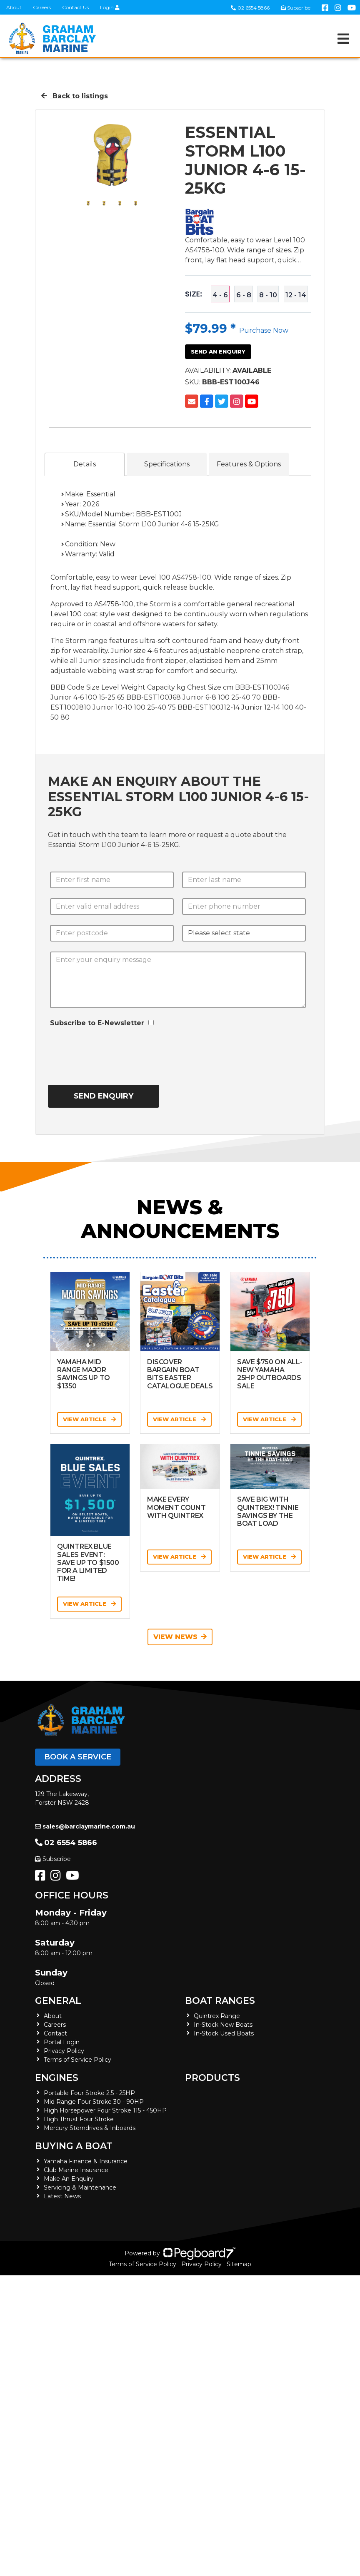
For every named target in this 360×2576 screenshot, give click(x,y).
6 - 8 (243, 295)
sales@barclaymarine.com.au (85, 1826)
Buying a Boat (73, 2146)
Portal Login (62, 2042)
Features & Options (249, 464)
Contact (55, 2033)
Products (212, 2077)
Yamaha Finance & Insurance (86, 2161)
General (58, 2000)
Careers (42, 7)
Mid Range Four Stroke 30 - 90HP (94, 2101)
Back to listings (74, 96)
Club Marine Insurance (76, 2170)
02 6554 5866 (250, 8)
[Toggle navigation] (343, 38)
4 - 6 (220, 295)
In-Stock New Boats (223, 2024)
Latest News (62, 2196)
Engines (56, 2077)
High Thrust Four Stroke (79, 2119)
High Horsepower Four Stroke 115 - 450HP (105, 2110)
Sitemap (239, 2264)
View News (180, 1637)
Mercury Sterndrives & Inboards (89, 2128)
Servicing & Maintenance (80, 2187)
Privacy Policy (64, 2051)
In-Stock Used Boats (224, 2033)
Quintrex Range (217, 2016)
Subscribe (53, 1859)
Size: (193, 294)
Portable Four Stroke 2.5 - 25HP (89, 2093)
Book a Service (77, 1756)
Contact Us (75, 7)
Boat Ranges (220, 2000)
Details (84, 464)
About (14, 7)
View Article (89, 1419)
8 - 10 (268, 295)
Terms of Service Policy (77, 2059)
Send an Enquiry (218, 351)
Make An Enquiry (68, 2178)
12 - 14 (295, 295)
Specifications (167, 464)
